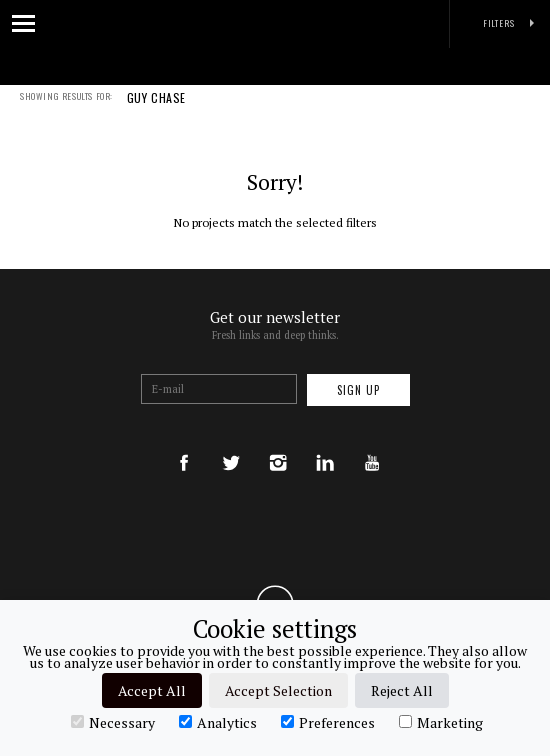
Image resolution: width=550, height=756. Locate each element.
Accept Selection (278, 690)
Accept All (152, 690)
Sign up (358, 390)
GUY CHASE (156, 111)
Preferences (328, 722)
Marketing (441, 722)
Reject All (402, 690)
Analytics (218, 722)
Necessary (113, 722)
